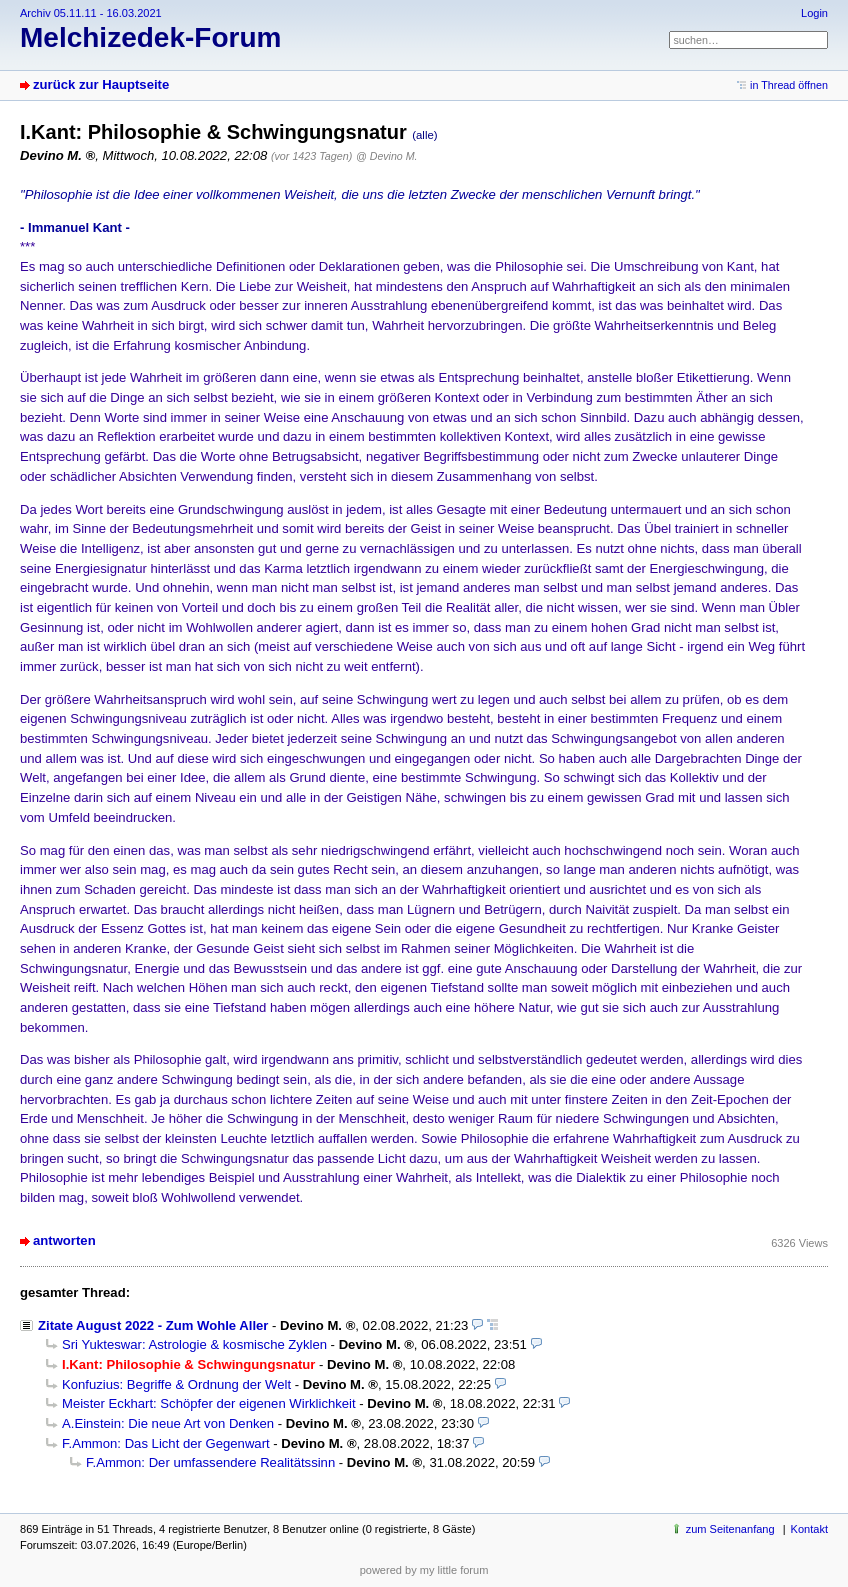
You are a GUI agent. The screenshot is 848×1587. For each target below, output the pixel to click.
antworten (64, 1240)
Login (814, 13)
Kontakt (809, 1529)
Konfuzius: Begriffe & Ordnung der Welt (176, 1384)
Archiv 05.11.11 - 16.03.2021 (91, 13)
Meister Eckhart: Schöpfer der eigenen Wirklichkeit (209, 1403)
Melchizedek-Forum (150, 37)
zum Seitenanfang (730, 1529)
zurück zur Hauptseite (101, 84)
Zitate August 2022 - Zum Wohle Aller (153, 1325)
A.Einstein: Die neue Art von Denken (168, 1423)
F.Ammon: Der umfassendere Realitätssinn (210, 1462)
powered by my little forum (424, 1570)
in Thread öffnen (789, 85)
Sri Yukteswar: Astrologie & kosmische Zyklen (194, 1344)
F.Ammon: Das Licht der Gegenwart (166, 1443)
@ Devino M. (386, 156)
